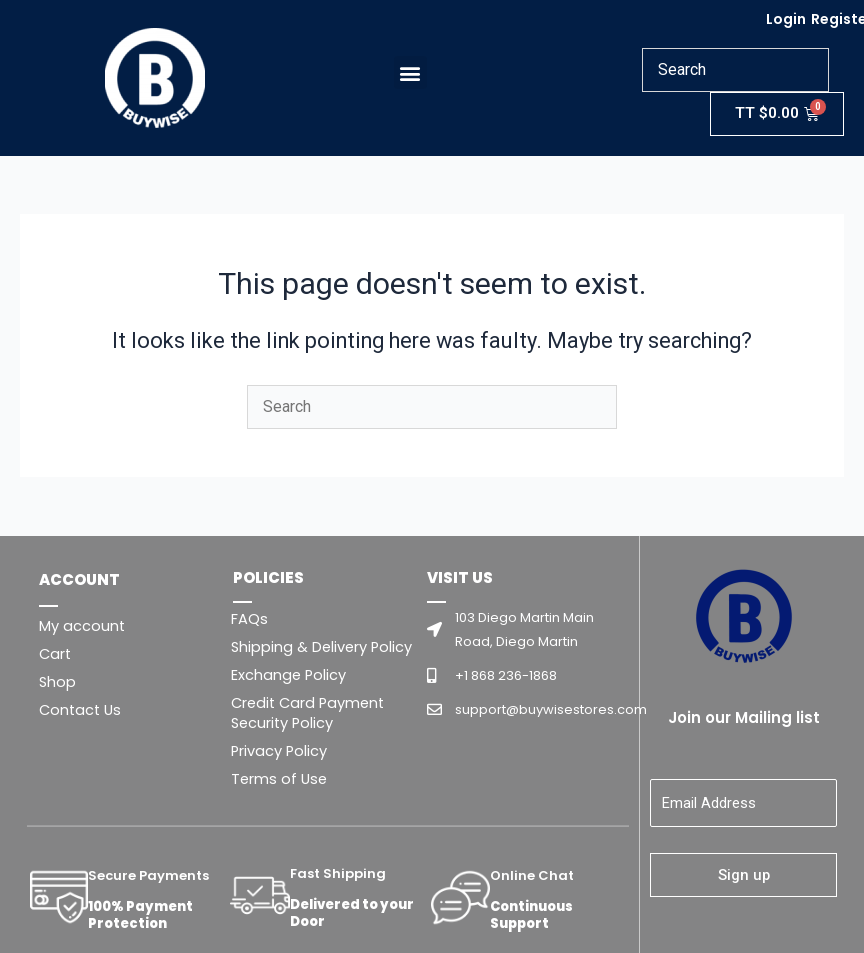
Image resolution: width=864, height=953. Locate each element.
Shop (57, 682)
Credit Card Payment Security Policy (307, 713)
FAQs (249, 619)
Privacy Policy (279, 751)
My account (82, 626)
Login (786, 19)
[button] (410, 72)
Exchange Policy (288, 675)
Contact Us (80, 710)
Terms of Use (279, 779)
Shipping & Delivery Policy (321, 647)
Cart (55, 654)
